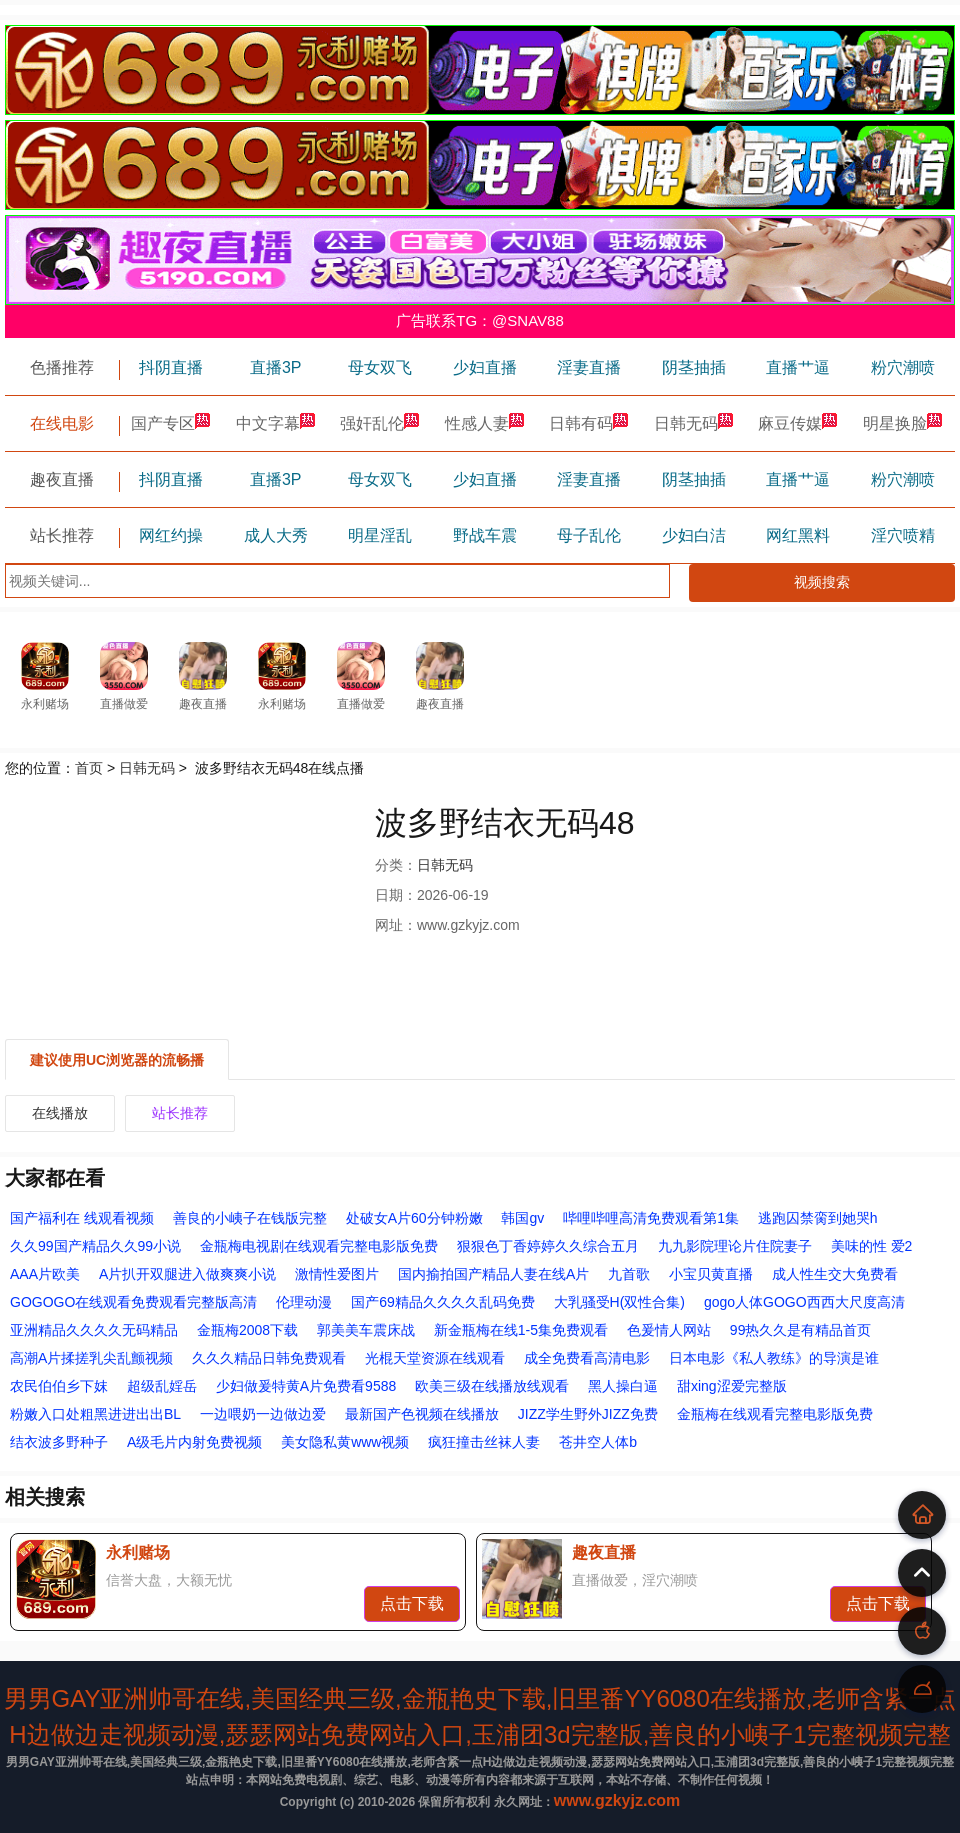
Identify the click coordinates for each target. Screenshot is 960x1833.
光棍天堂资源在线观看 (435, 1358)
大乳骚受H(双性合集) (619, 1302)
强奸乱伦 (380, 423)
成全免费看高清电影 (587, 1358)
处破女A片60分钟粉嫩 (414, 1218)
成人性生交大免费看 (835, 1274)
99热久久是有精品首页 (801, 1330)
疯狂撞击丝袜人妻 (484, 1442)
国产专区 (171, 423)
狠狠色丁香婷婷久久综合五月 (548, 1246)
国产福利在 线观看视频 (82, 1218)
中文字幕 (276, 423)
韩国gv (522, 1218)
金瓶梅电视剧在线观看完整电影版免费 (319, 1246)
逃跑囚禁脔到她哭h (818, 1218)
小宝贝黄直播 (711, 1274)
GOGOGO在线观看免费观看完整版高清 (133, 1302)
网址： (396, 925)
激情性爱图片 (337, 1274)
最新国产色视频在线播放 (422, 1414)
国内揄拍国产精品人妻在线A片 (493, 1274)
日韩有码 (589, 423)
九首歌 (629, 1274)
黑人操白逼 (623, 1386)
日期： (396, 895)
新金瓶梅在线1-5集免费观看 (521, 1330)
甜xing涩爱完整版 (732, 1386)
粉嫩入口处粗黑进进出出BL (95, 1414)
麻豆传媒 (798, 423)
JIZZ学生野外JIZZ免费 (588, 1414)
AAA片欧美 (45, 1274)
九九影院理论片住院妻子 (735, 1246)
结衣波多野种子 (59, 1442)
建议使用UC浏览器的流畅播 (117, 1060)
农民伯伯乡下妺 (59, 1386)
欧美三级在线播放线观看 (492, 1386)
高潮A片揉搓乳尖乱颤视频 (91, 1358)
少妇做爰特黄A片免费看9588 (306, 1386)
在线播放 (60, 1113)
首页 (89, 768)
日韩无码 (694, 423)
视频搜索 (822, 582)
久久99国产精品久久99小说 (95, 1246)
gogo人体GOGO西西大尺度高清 (804, 1302)
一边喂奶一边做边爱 (263, 1414)
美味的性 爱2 (872, 1246)
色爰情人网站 (669, 1330)
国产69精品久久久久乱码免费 (443, 1302)
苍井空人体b (598, 1442)
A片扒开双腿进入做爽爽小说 (187, 1274)
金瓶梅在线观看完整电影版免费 (775, 1414)
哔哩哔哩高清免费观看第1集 (651, 1218)
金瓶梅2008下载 (247, 1330)
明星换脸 (903, 423)
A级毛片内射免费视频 (194, 1442)
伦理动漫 (304, 1302)
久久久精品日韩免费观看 (269, 1358)
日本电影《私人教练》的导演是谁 (774, 1358)
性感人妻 (485, 423)
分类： (396, 865)
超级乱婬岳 (162, 1386)
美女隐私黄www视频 (345, 1442)
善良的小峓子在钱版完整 (250, 1218)
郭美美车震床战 (366, 1330)
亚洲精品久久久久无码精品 (94, 1330)
